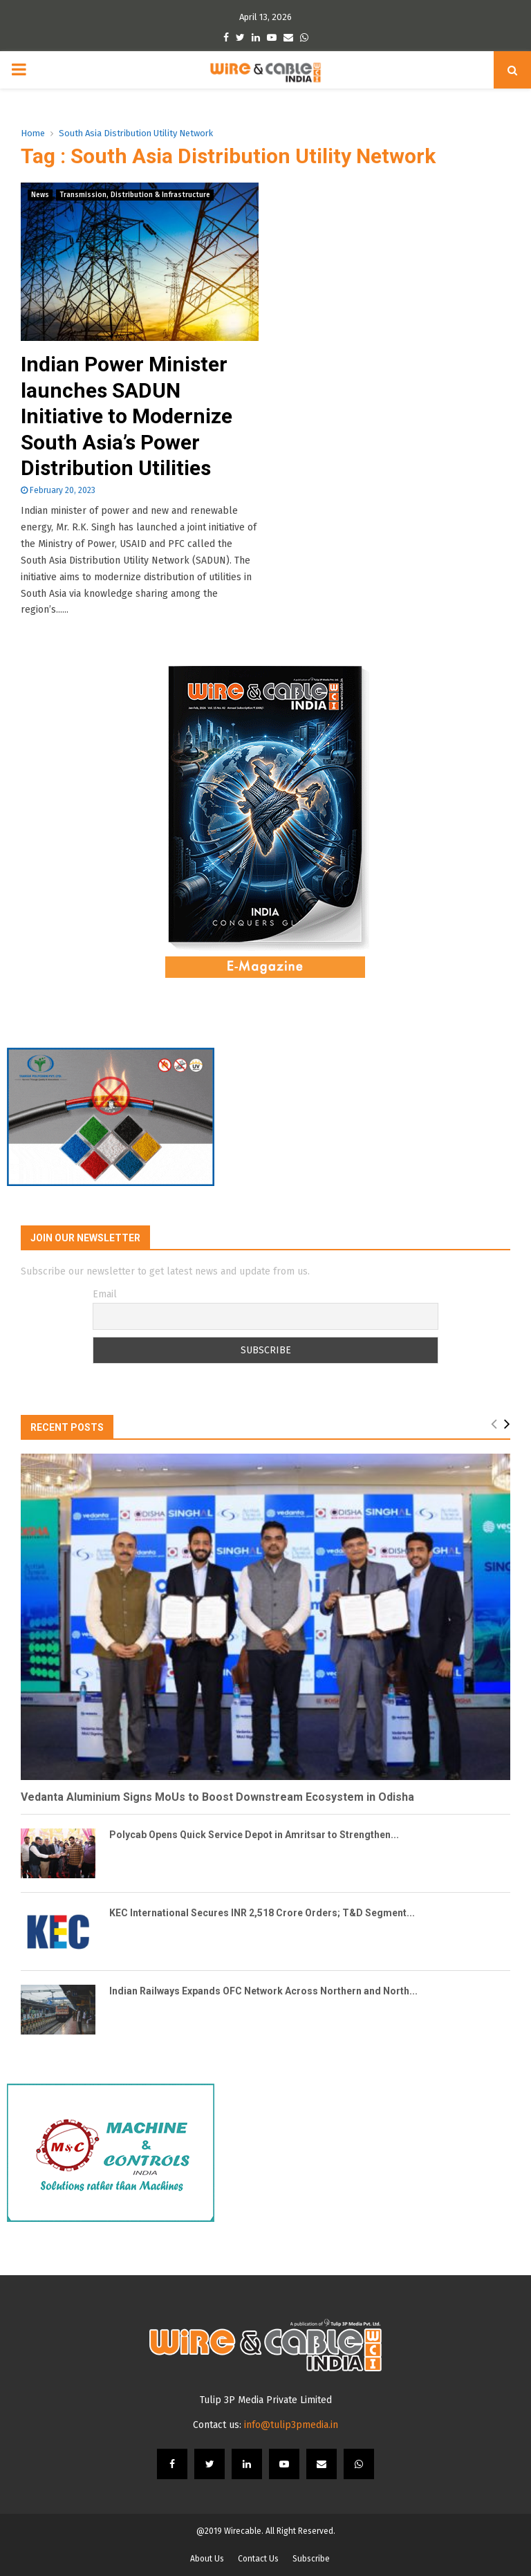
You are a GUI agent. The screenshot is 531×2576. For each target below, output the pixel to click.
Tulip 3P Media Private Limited (266, 2400)
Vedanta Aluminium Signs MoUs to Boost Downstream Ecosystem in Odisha (217, 1797)
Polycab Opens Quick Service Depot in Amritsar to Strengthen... (254, 1834)
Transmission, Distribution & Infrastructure (134, 195)
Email (105, 1294)
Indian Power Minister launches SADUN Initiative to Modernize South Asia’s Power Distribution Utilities (126, 416)
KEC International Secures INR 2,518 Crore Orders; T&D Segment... (262, 1912)
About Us (207, 2559)
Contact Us (258, 2559)
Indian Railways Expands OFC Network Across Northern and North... (263, 1990)
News (40, 195)
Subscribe (311, 2559)
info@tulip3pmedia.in (291, 2425)
